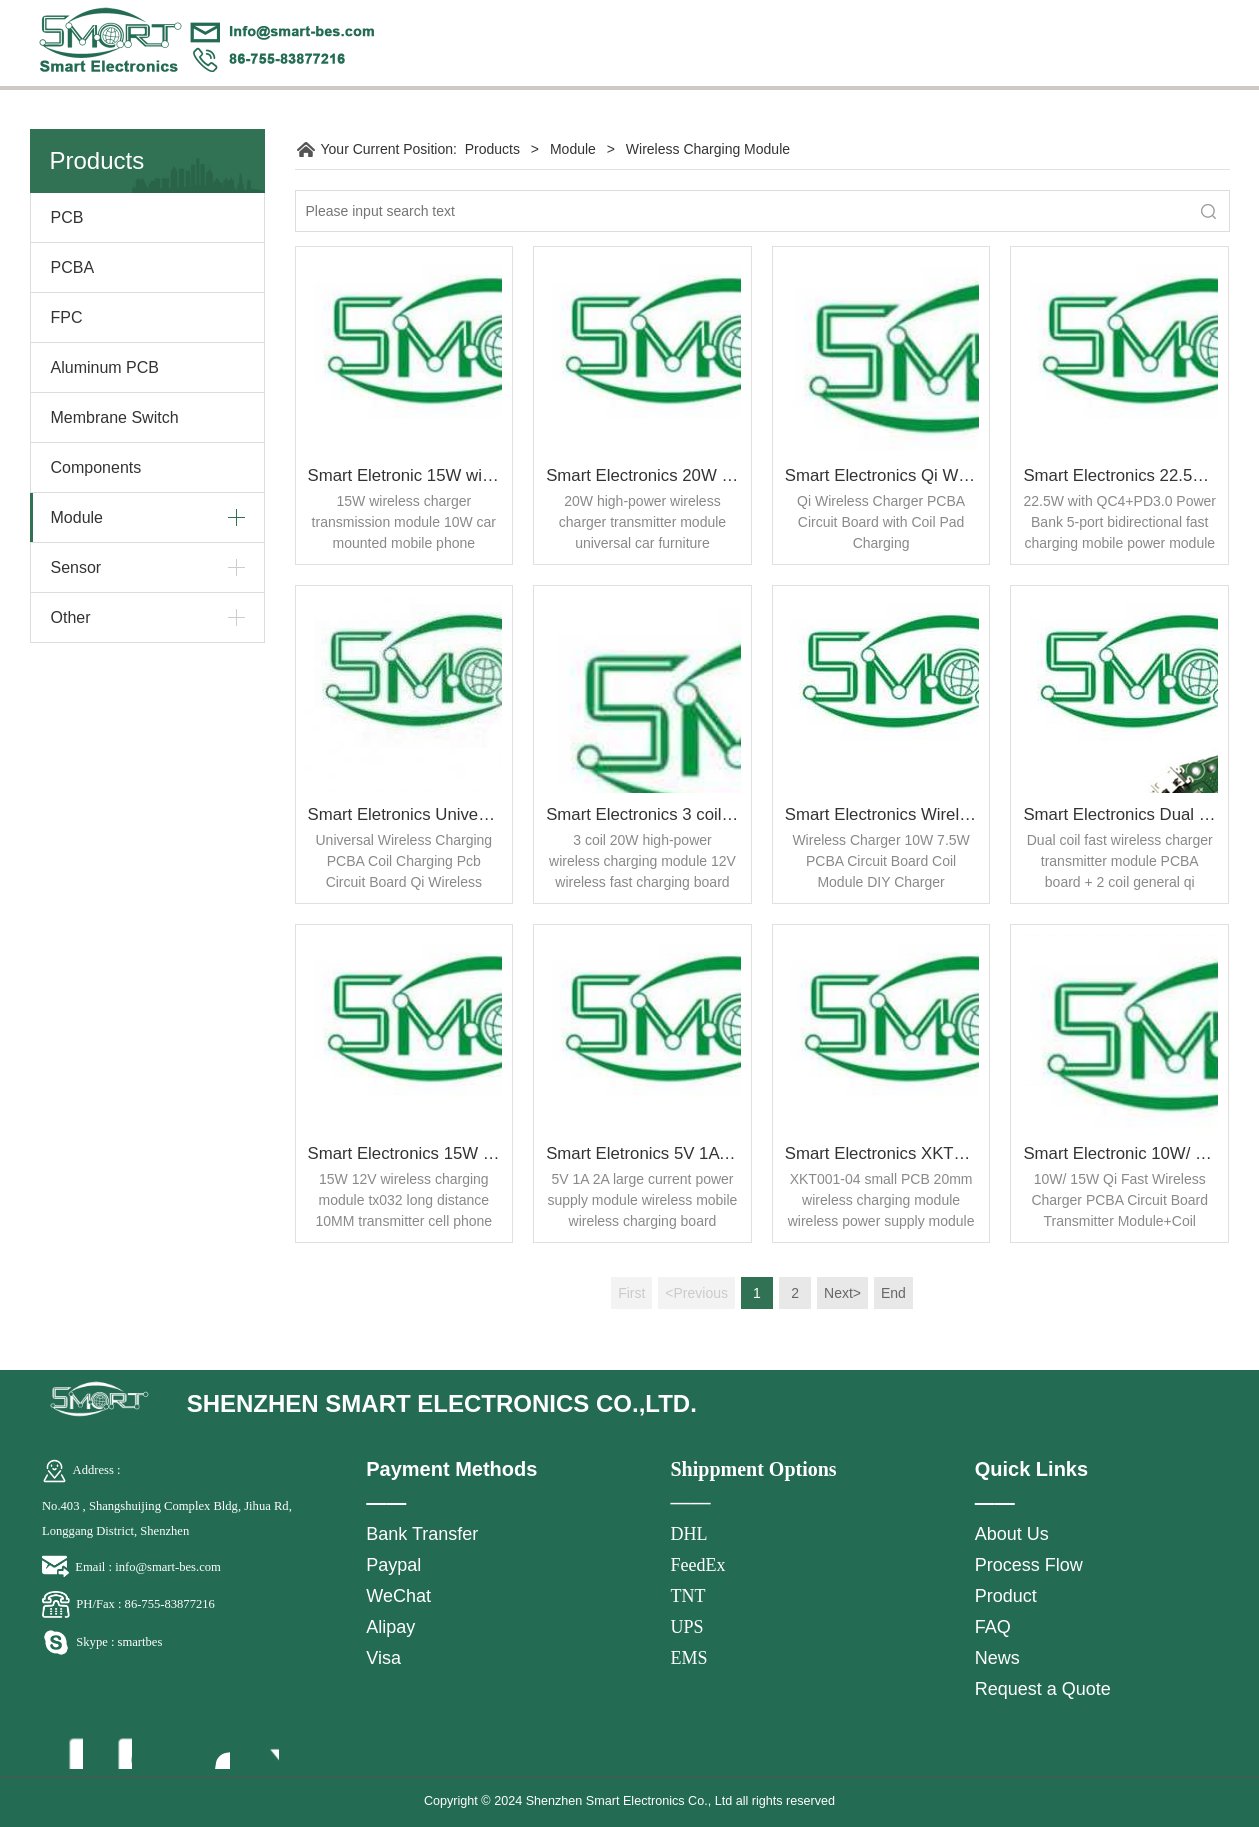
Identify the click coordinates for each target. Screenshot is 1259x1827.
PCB (67, 217)
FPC (67, 317)
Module (77, 517)
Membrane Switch (115, 417)
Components (96, 467)
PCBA (73, 267)
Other (71, 617)
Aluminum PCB (105, 367)
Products (492, 149)
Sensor (76, 567)
